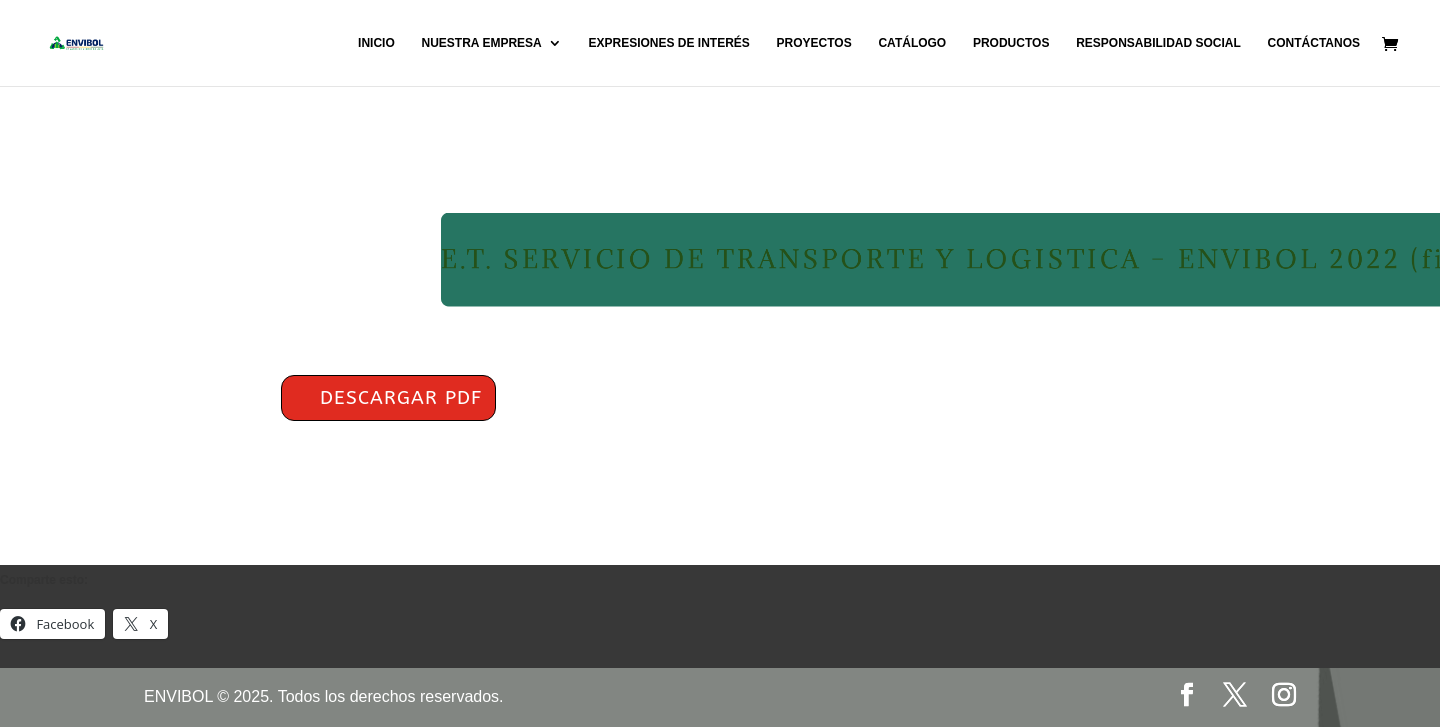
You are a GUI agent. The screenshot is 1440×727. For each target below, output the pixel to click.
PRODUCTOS (1011, 43)
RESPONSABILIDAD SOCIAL (1158, 43)
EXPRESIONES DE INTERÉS (668, 43)
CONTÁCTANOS (1314, 43)
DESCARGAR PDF (401, 398)
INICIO (376, 43)
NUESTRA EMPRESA (481, 43)
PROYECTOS (814, 43)
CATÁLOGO (912, 43)
